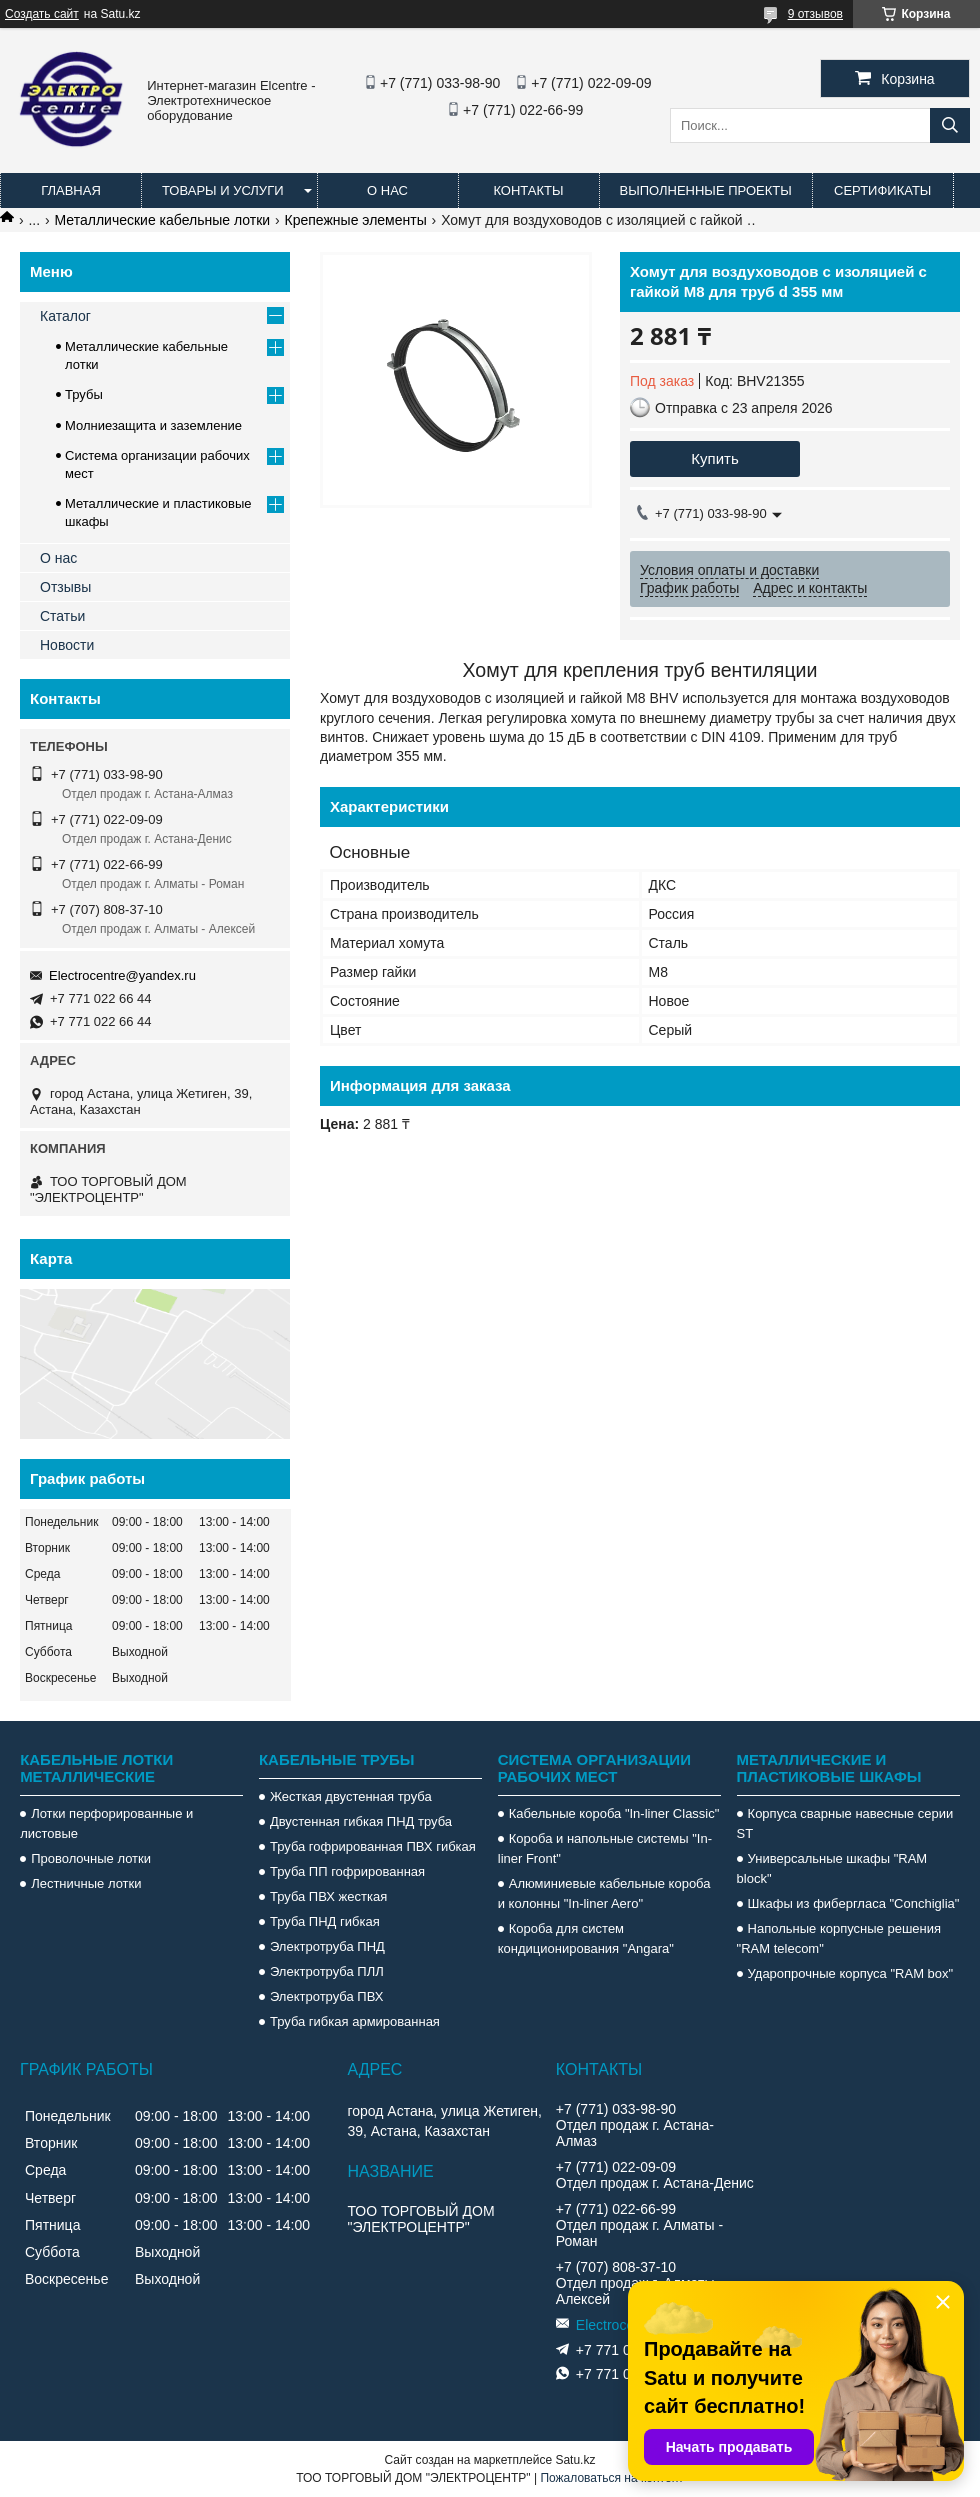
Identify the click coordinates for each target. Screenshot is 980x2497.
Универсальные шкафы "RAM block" (832, 1868)
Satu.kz (575, 2460)
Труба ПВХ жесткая (328, 1896)
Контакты (528, 190)
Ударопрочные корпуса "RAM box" (851, 1973)
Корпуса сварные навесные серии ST (845, 1823)
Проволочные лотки (91, 1858)
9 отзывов (815, 14)
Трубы (84, 394)
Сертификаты (882, 190)
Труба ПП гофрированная (347, 1871)
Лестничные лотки (86, 1883)
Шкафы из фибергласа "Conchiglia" (854, 1903)
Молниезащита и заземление (153, 425)
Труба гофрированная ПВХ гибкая (373, 1846)
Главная (71, 190)
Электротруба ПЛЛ (327, 1971)
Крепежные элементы (356, 220)
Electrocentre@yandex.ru (122, 975)
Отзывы (65, 587)
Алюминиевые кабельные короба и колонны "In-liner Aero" (604, 1893)
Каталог (65, 316)
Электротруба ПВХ (326, 1996)
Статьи (62, 616)
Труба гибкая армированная (355, 2021)
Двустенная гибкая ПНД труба (361, 1821)
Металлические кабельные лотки (163, 220)
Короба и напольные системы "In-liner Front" (605, 1848)
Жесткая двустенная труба (351, 1796)
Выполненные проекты (706, 190)
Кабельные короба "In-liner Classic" (614, 1813)
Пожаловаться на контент (611, 2478)
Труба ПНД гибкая (325, 1921)
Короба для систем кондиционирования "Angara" (586, 1938)
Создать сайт (42, 14)
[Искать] (950, 125)
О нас (387, 190)
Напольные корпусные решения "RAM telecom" (839, 1938)
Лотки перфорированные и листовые (106, 1823)
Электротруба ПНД (327, 1946)
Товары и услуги (223, 190)
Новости (67, 645)
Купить (714, 458)
